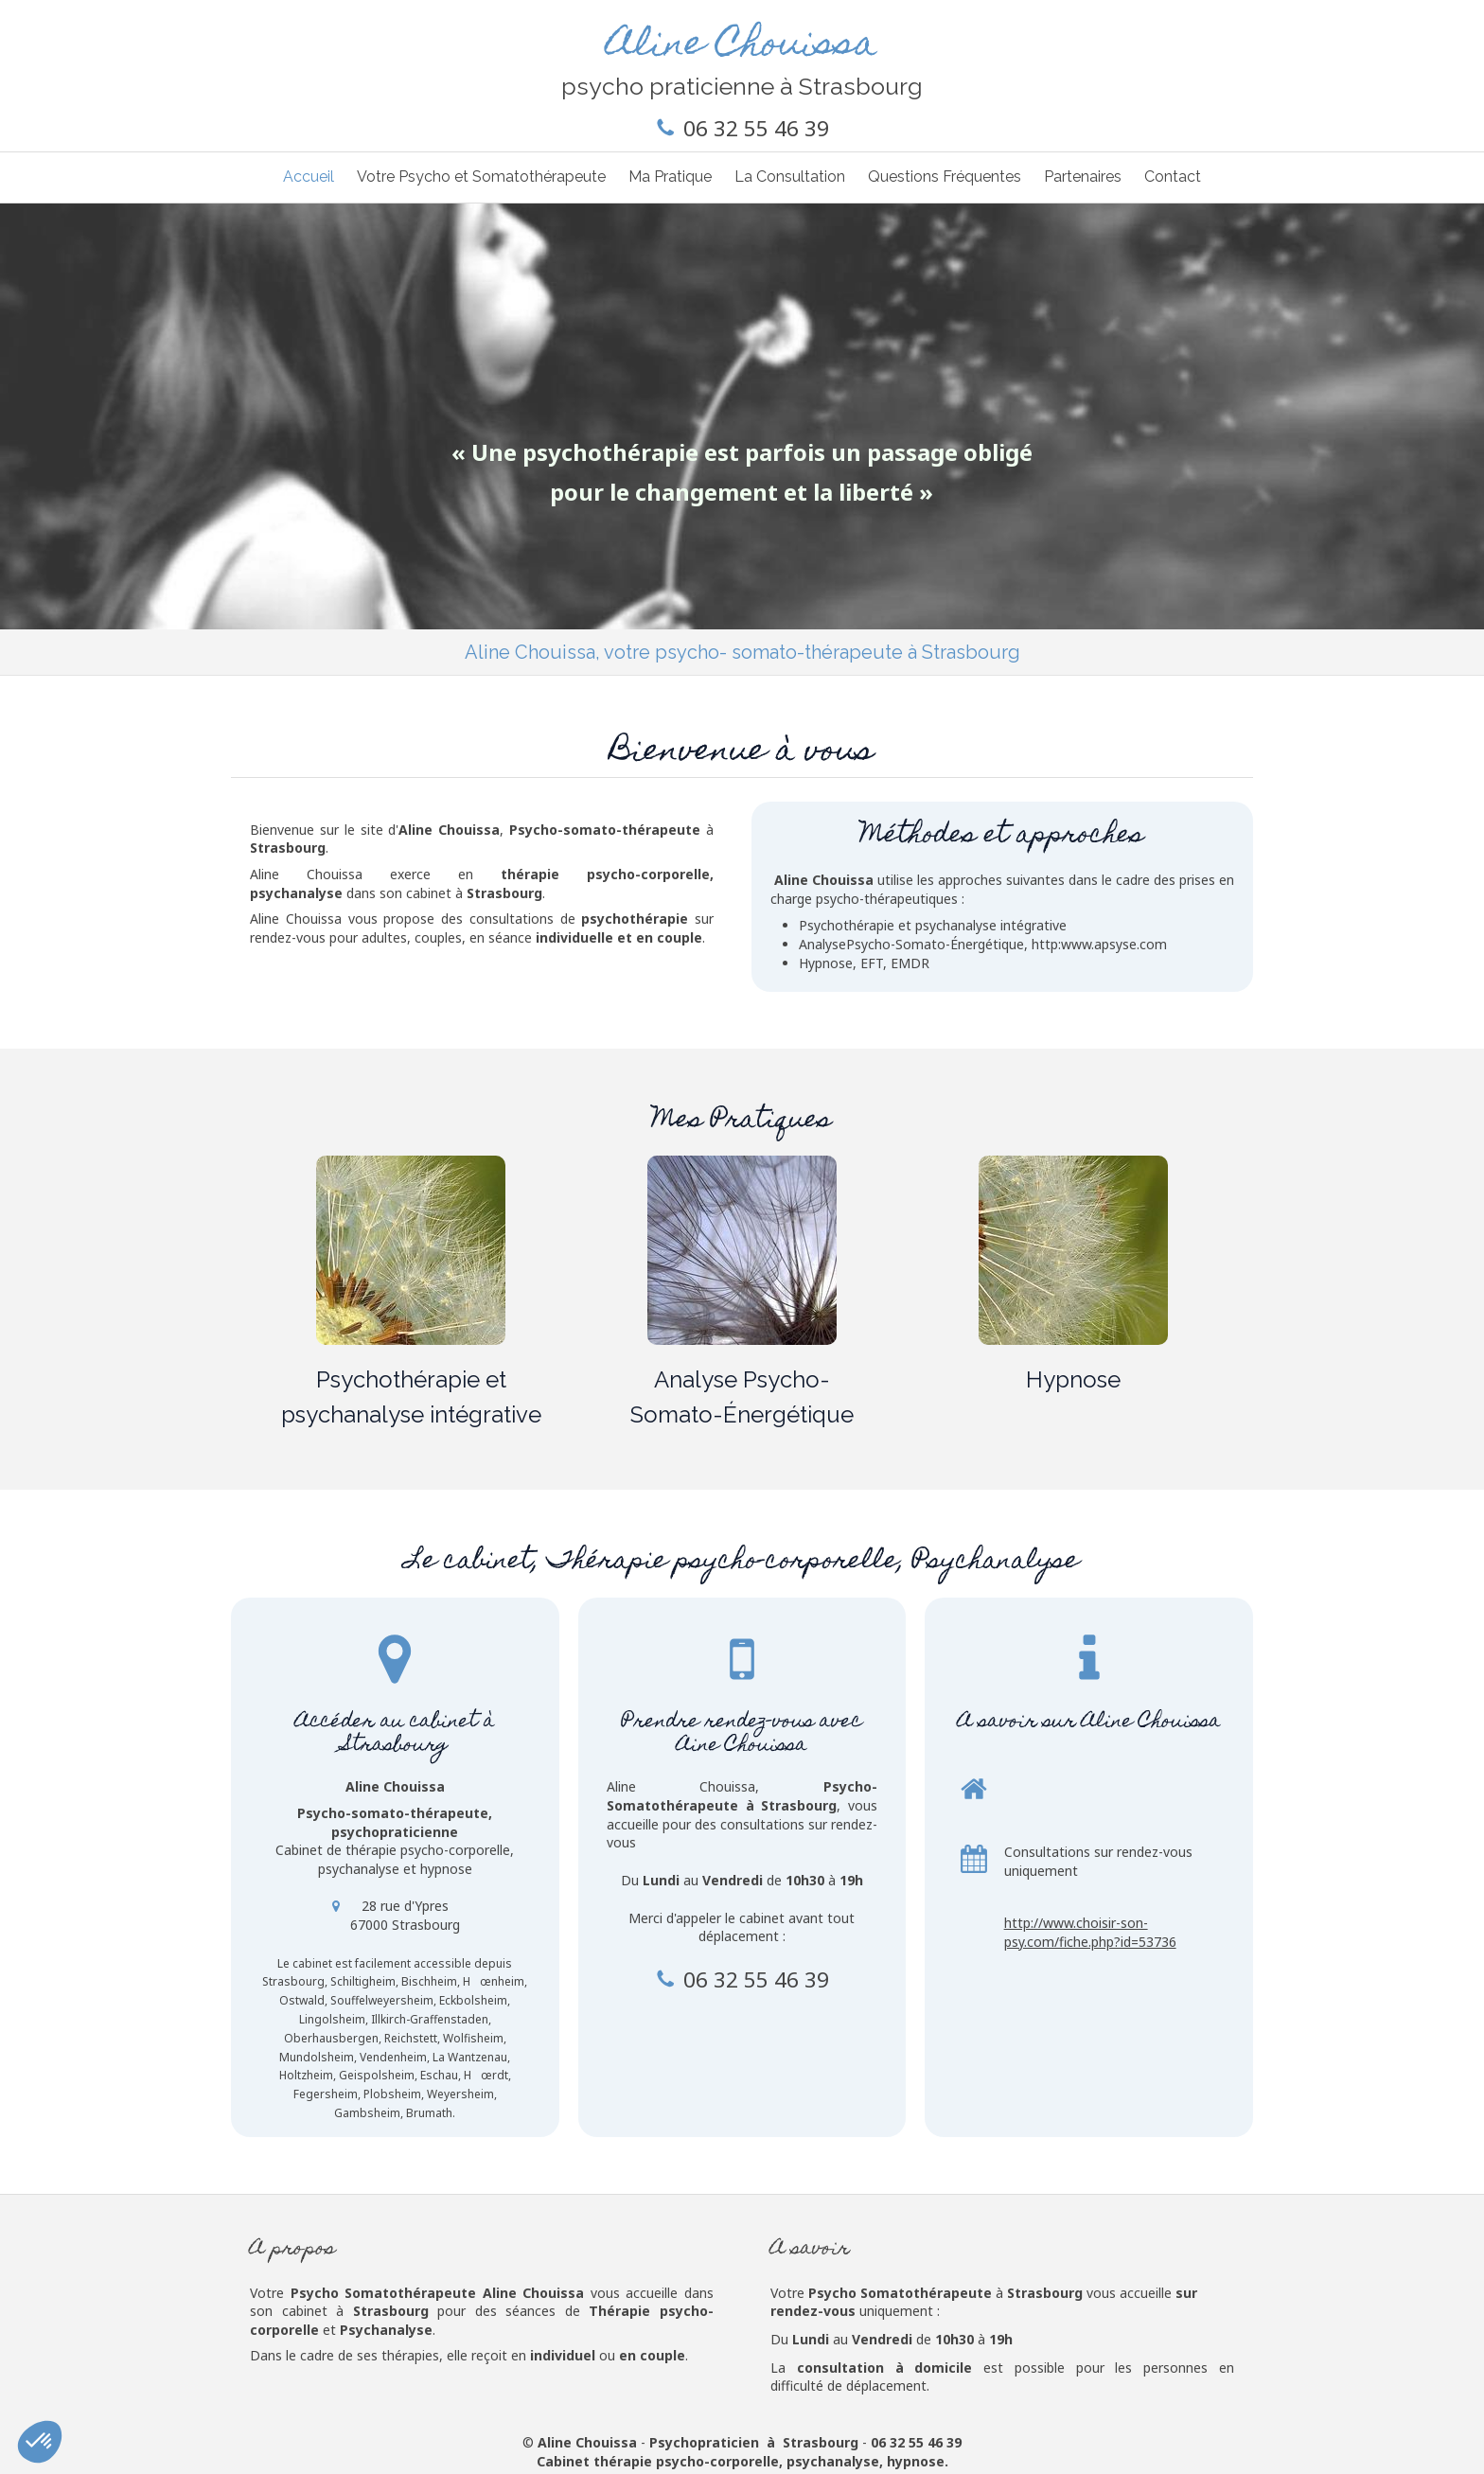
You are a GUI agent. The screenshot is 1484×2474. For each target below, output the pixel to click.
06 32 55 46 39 (756, 128)
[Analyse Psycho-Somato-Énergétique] (742, 1250)
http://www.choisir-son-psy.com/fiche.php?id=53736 (1090, 1932)
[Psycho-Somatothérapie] (410, 1250)
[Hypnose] (1073, 1250)
